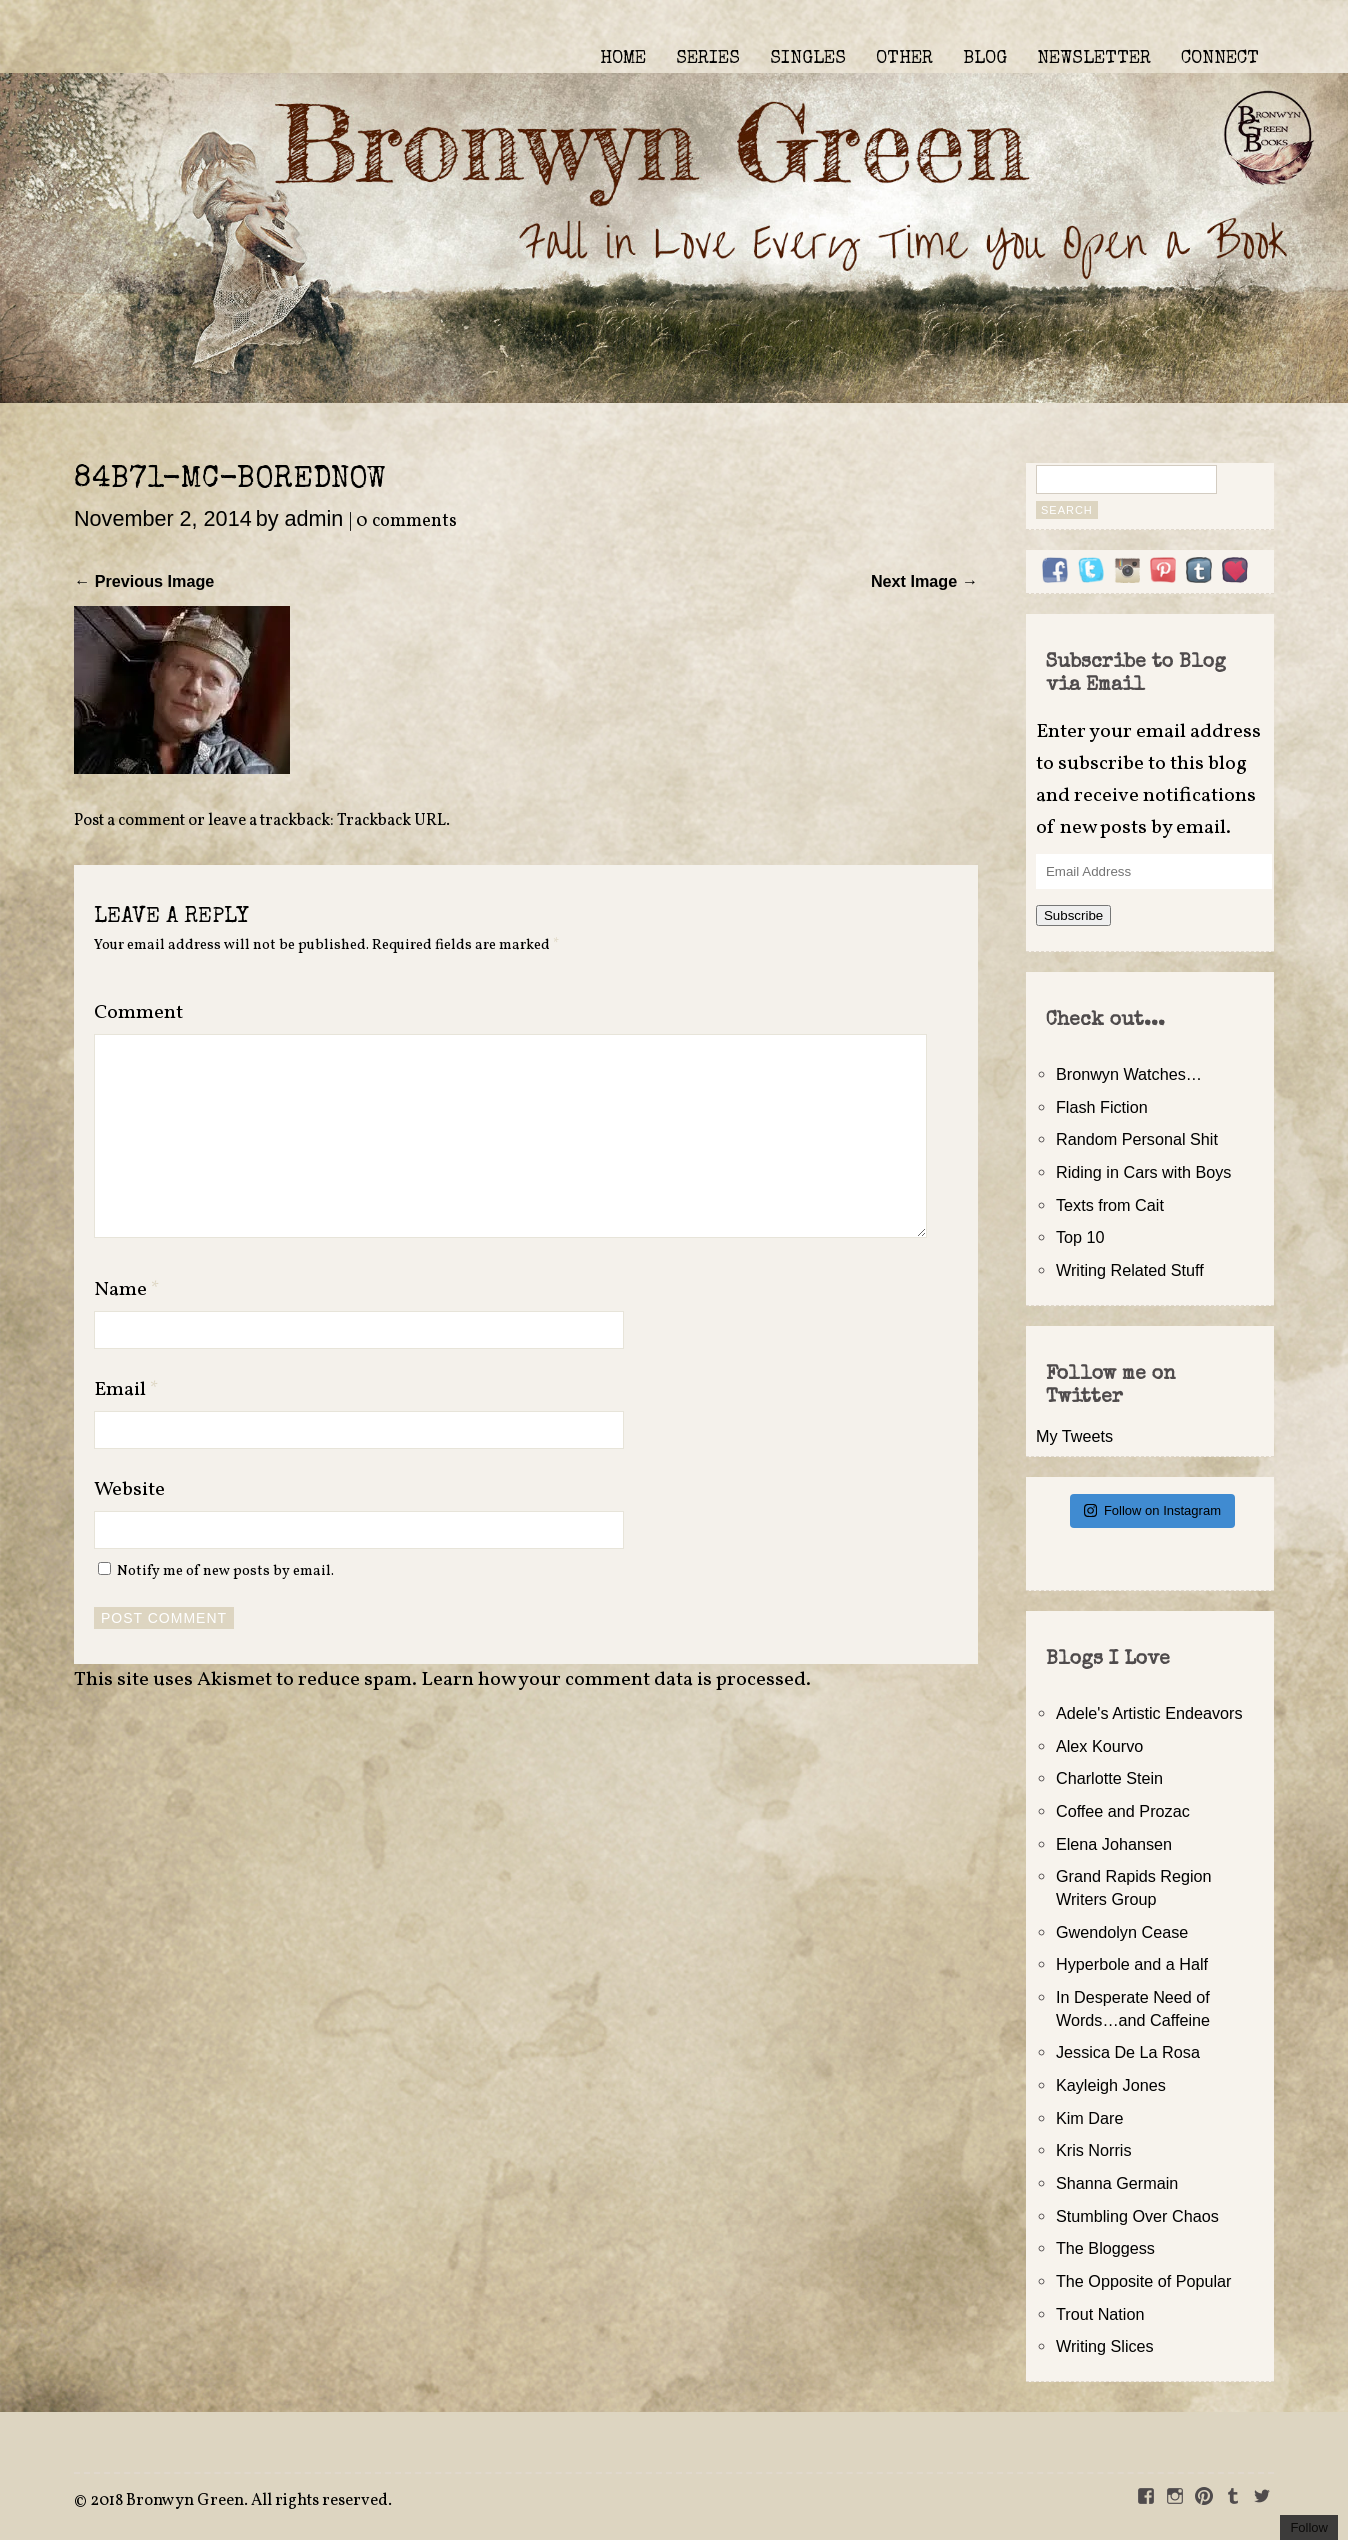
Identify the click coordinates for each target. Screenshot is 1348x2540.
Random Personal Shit (1137, 1139)
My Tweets (1074, 1436)
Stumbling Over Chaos (1137, 2216)
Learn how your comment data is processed (613, 1680)
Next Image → (924, 581)
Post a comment (129, 821)
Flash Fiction (1102, 1107)
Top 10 (1080, 1237)
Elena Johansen (1114, 1844)
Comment (138, 1013)
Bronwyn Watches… (1129, 1074)
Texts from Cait (1110, 1205)
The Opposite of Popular (1143, 2281)
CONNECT (1220, 59)
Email (126, 1390)
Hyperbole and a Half (1132, 1964)
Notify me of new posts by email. (225, 1571)
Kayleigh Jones (1111, 2085)
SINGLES (808, 59)
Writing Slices (1105, 2346)
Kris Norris (1094, 2150)
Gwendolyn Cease (1122, 1932)
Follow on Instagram (1152, 1510)
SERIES (708, 59)
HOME (623, 59)
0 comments (406, 521)
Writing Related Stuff (1130, 1270)
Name (127, 1290)
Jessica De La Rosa (1128, 2052)
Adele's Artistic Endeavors (1149, 1713)
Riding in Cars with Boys (1143, 1172)
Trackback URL (391, 821)
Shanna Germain (1117, 2183)
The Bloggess (1105, 2248)
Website (129, 1490)
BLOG (985, 59)
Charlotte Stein (1109, 1778)
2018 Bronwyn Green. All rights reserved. (241, 2501)
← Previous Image (144, 581)
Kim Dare (1089, 2118)
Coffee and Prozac (1123, 1811)
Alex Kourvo (1099, 1746)
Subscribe (1073, 915)
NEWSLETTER (1094, 59)
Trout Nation (1100, 2314)
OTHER (904, 59)
